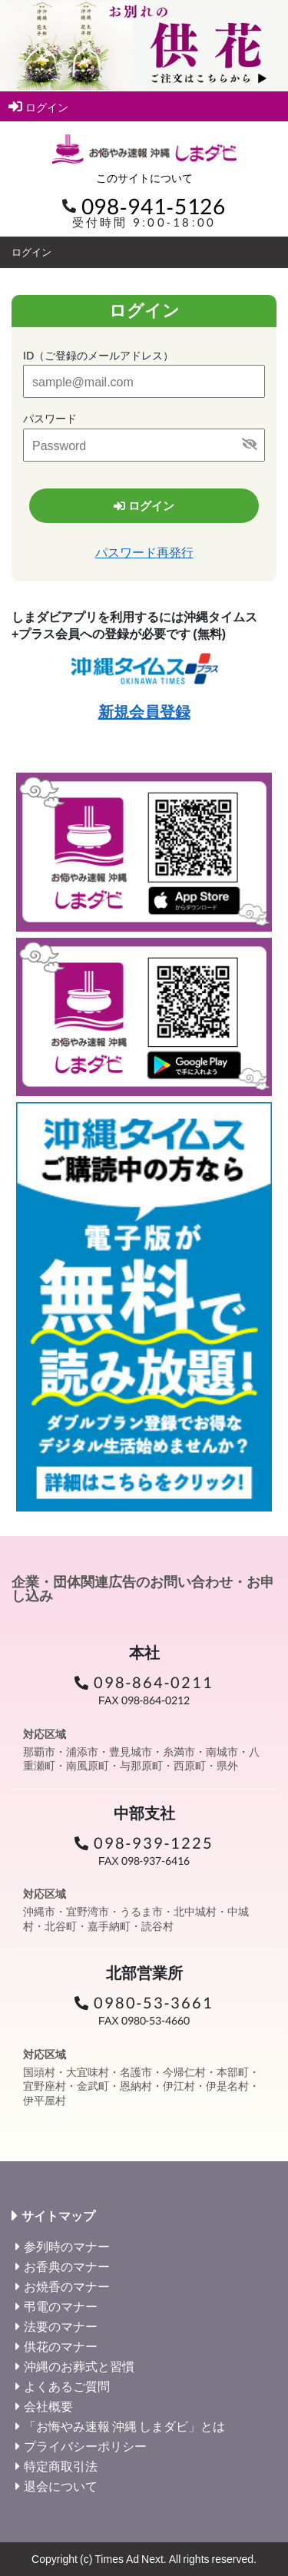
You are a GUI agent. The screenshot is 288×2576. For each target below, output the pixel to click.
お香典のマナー (67, 2266)
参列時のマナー (67, 2246)
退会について (61, 2485)
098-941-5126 (153, 206)
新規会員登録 (144, 711)
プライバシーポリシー (85, 2446)
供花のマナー (61, 2346)
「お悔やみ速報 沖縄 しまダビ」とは (124, 2426)
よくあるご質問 (67, 2386)
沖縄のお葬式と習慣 (79, 2366)
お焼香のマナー (67, 2286)
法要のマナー (61, 2326)
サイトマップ (58, 2216)
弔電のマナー (61, 2306)
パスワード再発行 (144, 552)
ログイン (38, 106)
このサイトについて (144, 177)
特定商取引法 (61, 2465)
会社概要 (48, 2406)
